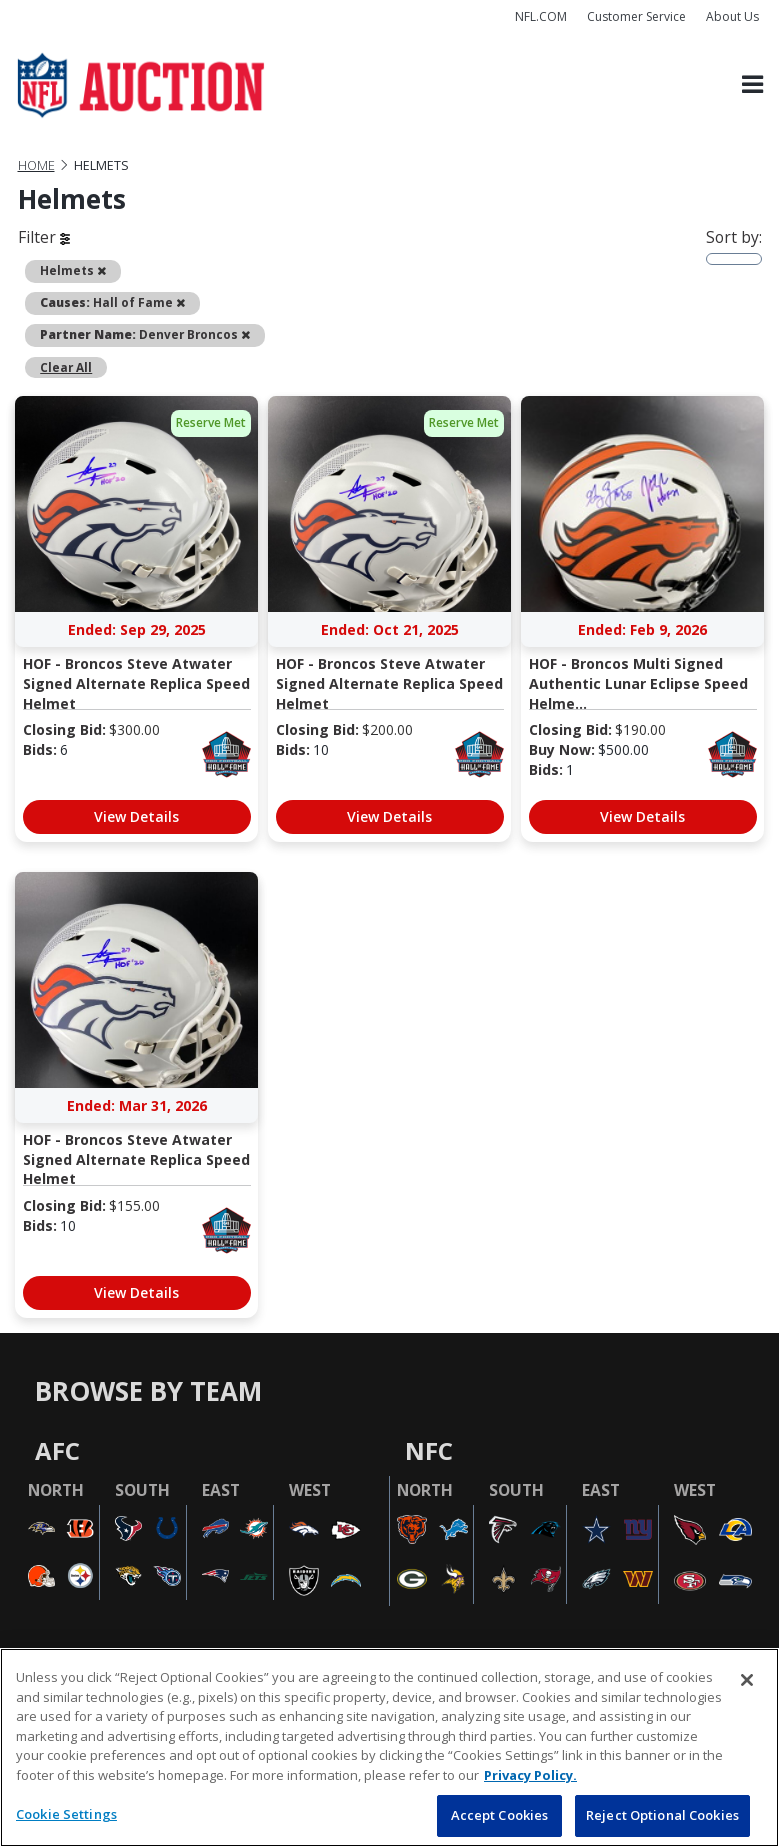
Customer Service (636, 16)
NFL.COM (541, 16)
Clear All (66, 367)
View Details (136, 816)
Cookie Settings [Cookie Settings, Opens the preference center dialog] (66, 1814)
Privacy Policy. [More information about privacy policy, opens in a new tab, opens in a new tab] (530, 1775)
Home (36, 165)
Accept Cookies (500, 1815)
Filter (44, 237)
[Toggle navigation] (752, 85)
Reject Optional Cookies (662, 1815)
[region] (389, 1747)
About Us (732, 16)
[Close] (747, 1680)
